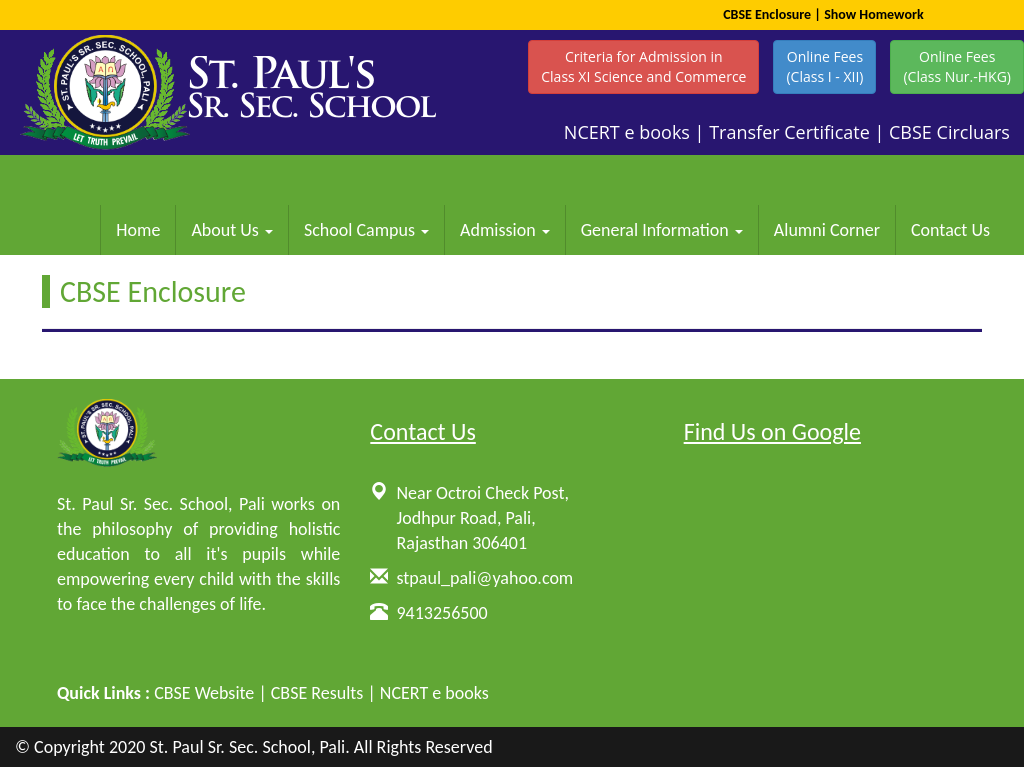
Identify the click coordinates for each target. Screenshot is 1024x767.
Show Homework (874, 14)
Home (138, 230)
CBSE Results (317, 693)
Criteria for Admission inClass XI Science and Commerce (643, 66)
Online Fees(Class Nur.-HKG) (956, 66)
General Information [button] (662, 230)
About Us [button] (232, 230)
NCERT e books (627, 132)
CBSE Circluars (949, 132)
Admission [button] (505, 230)
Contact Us (950, 230)
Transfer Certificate (789, 132)
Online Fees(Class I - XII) (824, 66)
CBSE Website (204, 693)
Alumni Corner (827, 230)
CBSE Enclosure (767, 14)
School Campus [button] (366, 230)
